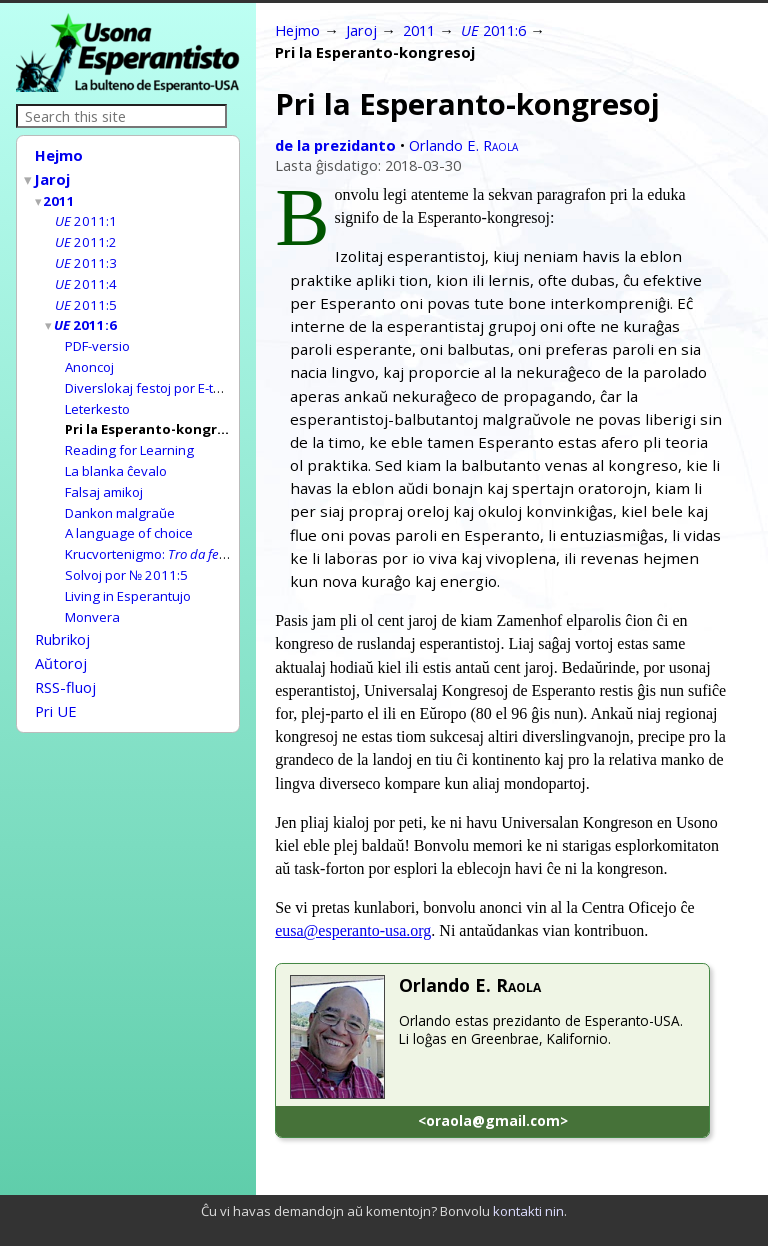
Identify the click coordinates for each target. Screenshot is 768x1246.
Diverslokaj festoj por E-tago (151, 375)
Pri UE (56, 680)
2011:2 (86, 236)
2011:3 (86, 256)
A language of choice (129, 513)
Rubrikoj (62, 614)
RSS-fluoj (65, 658)
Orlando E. (463, 145)
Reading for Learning (129, 434)
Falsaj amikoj (104, 474)
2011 (60, 197)
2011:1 (86, 216)
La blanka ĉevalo (116, 454)
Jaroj (53, 177)
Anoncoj (89, 355)
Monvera (92, 593)
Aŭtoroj (61, 636)
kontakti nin (528, 1211)
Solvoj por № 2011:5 (126, 553)
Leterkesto (97, 395)
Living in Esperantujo (128, 573)
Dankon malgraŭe (120, 494)
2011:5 (86, 296)
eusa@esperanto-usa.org (353, 930)
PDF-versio (97, 335)
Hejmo (59, 155)
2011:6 (86, 315)
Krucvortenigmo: (197, 533)
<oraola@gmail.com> (493, 1120)
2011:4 (86, 276)
